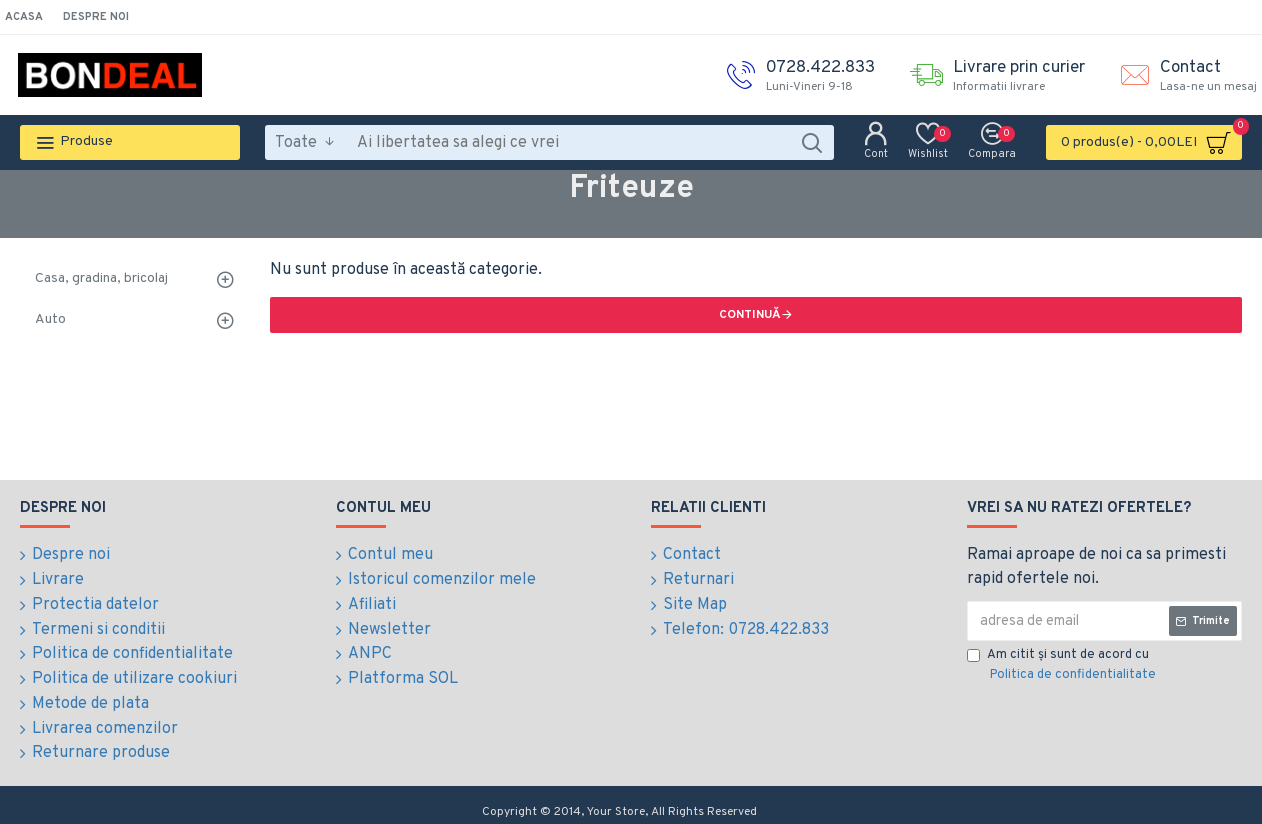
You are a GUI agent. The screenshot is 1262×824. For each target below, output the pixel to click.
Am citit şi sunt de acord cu (1063, 666)
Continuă (750, 315)
